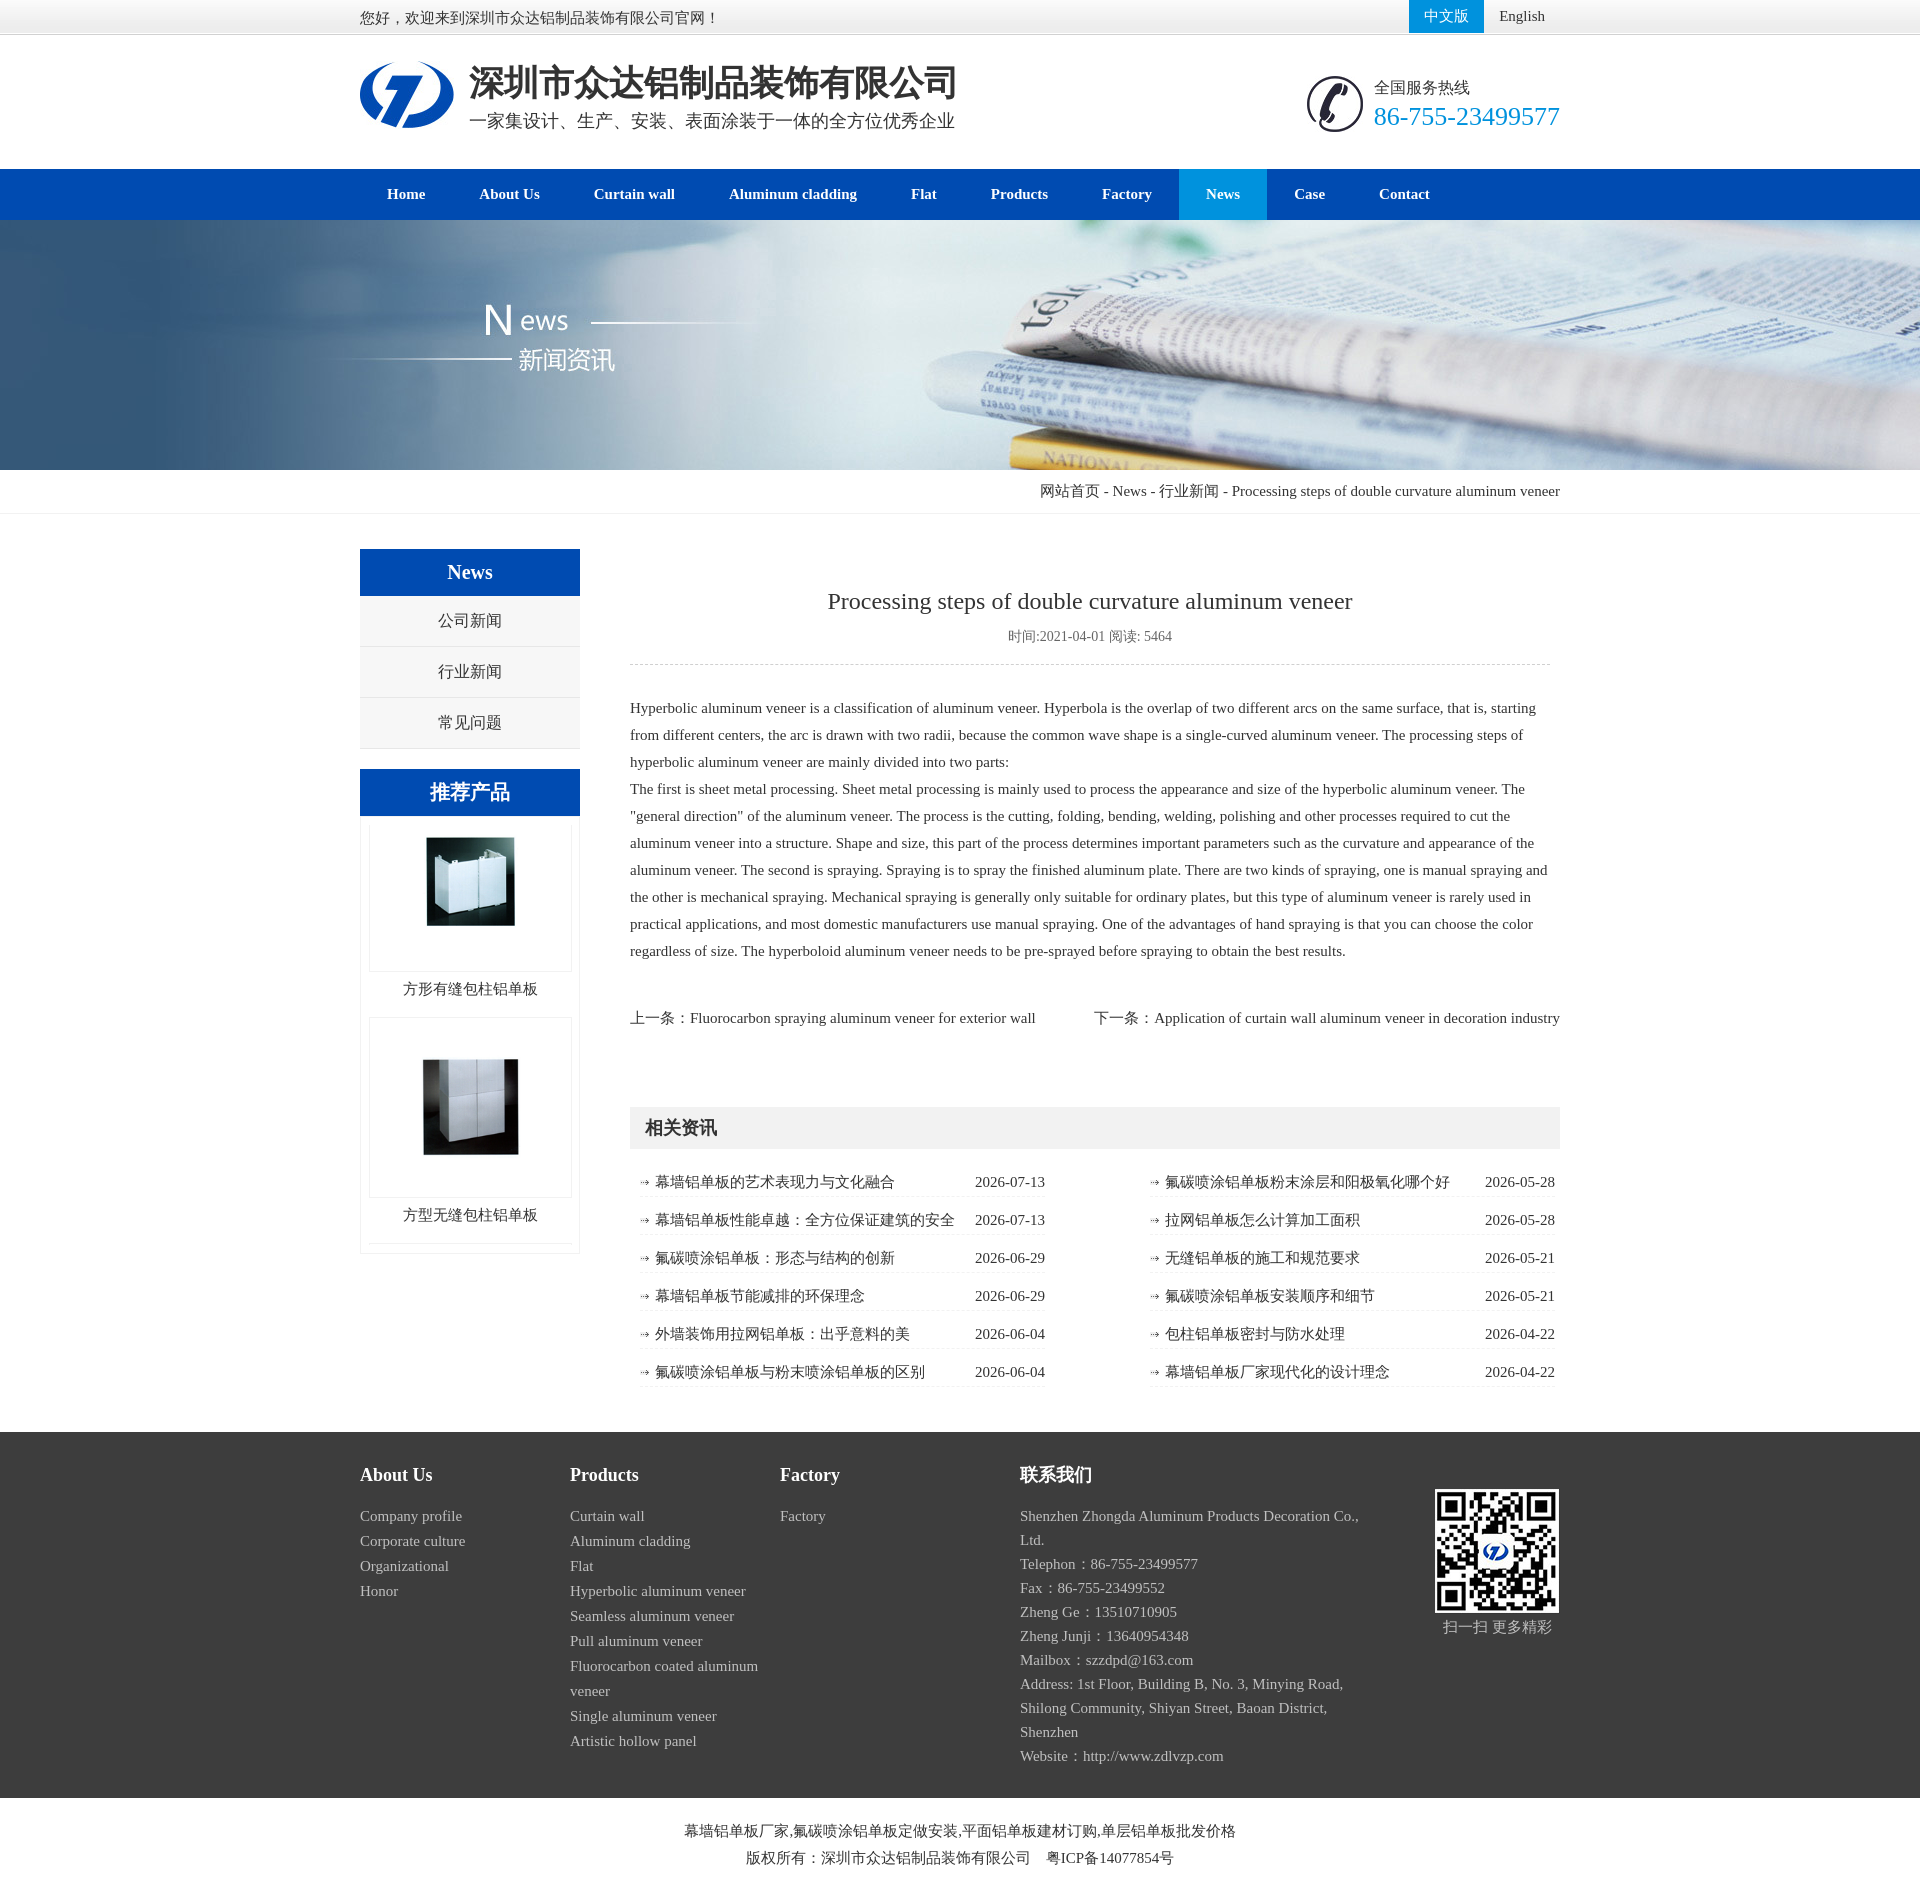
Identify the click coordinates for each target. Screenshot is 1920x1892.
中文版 (1446, 16)
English (1522, 16)
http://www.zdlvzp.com (1153, 1756)
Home (406, 194)
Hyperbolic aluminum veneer (658, 1591)
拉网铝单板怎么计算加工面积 (1262, 1220)
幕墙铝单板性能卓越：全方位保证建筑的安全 (805, 1220)
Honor (379, 1591)
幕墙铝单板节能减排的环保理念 (760, 1296)
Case (1309, 194)
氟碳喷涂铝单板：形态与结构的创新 (775, 1258)
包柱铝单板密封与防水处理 (1255, 1334)
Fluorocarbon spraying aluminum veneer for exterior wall (863, 1018)
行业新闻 (1189, 491)
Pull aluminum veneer (636, 1641)
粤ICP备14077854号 (1110, 1858)
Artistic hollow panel (633, 1741)
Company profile (411, 1516)
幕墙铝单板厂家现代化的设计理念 (1277, 1372)
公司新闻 (470, 620)
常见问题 (470, 722)
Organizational (404, 1566)
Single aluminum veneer (643, 1716)
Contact (1404, 194)
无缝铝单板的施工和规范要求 (1262, 1258)
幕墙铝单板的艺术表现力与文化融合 (775, 1182)
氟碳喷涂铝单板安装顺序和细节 (1270, 1296)
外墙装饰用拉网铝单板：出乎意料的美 (782, 1334)
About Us (509, 194)
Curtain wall (634, 194)
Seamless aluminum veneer (652, 1616)
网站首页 (1070, 491)
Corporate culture (412, 1541)
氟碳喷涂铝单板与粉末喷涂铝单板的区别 (790, 1372)
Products (1019, 194)
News (1223, 194)
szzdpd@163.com (1140, 1660)
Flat (924, 194)
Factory (1127, 194)
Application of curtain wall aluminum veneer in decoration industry (1357, 1018)
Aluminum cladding (793, 194)
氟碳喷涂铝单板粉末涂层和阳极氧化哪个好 (1307, 1182)
